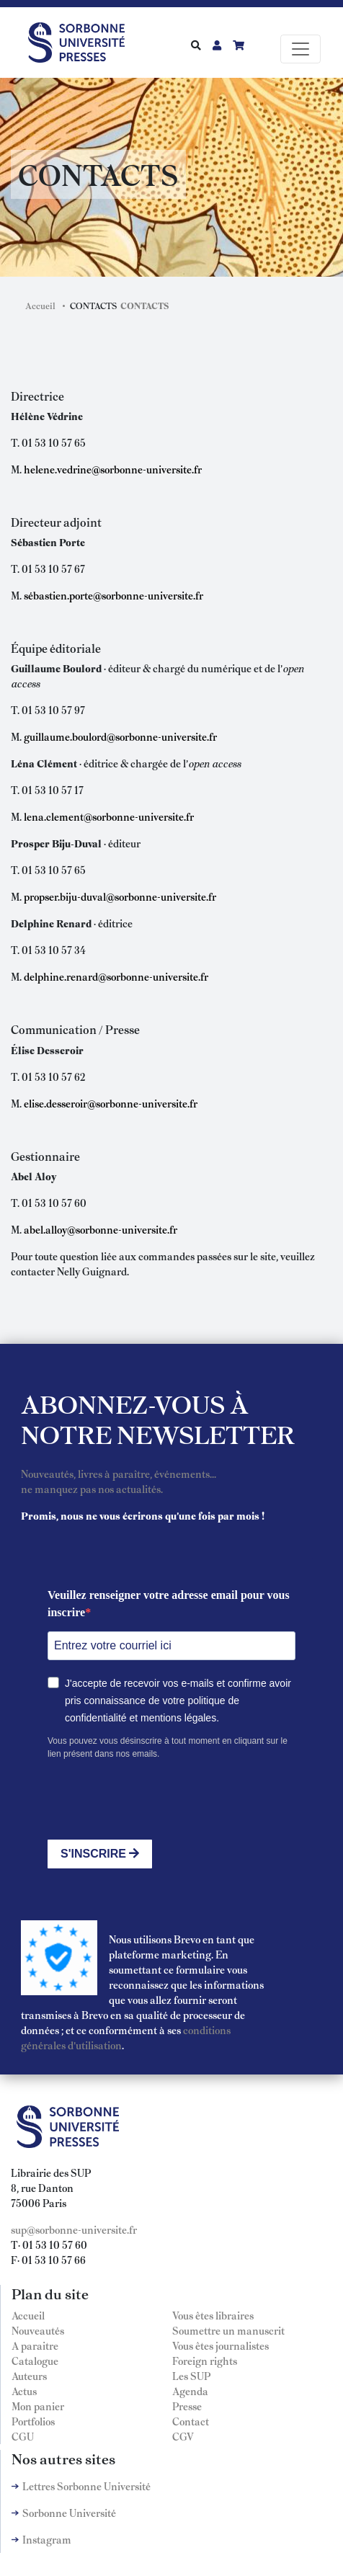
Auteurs (29, 2375)
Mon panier (38, 2406)
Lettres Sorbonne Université (86, 2486)
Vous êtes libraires (213, 2315)
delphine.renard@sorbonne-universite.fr (116, 976)
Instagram (46, 2539)
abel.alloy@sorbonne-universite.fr (100, 1229)
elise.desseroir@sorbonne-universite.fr (110, 1103)
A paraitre (35, 2345)
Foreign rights (204, 2360)
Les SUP (191, 2375)
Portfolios (33, 2421)
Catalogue (35, 2360)
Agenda (190, 2391)
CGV (183, 2436)
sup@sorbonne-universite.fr (74, 2229)
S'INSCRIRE (100, 1854)
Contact (190, 2421)
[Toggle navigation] (300, 49)
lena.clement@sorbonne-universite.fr (109, 816)
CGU (23, 2436)
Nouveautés (38, 2330)
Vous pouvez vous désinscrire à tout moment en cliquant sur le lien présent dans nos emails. (168, 1747)
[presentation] (157, 1800)
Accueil (40, 305)
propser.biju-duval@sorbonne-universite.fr (120, 896)
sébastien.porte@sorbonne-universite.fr (113, 595)
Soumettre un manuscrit (228, 2330)
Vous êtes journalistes (220, 2345)
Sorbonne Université (69, 2512)
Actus (24, 2391)
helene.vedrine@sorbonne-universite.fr (113, 469)
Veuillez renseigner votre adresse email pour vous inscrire (169, 1603)
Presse (187, 2406)
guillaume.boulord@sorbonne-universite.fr (120, 736)
